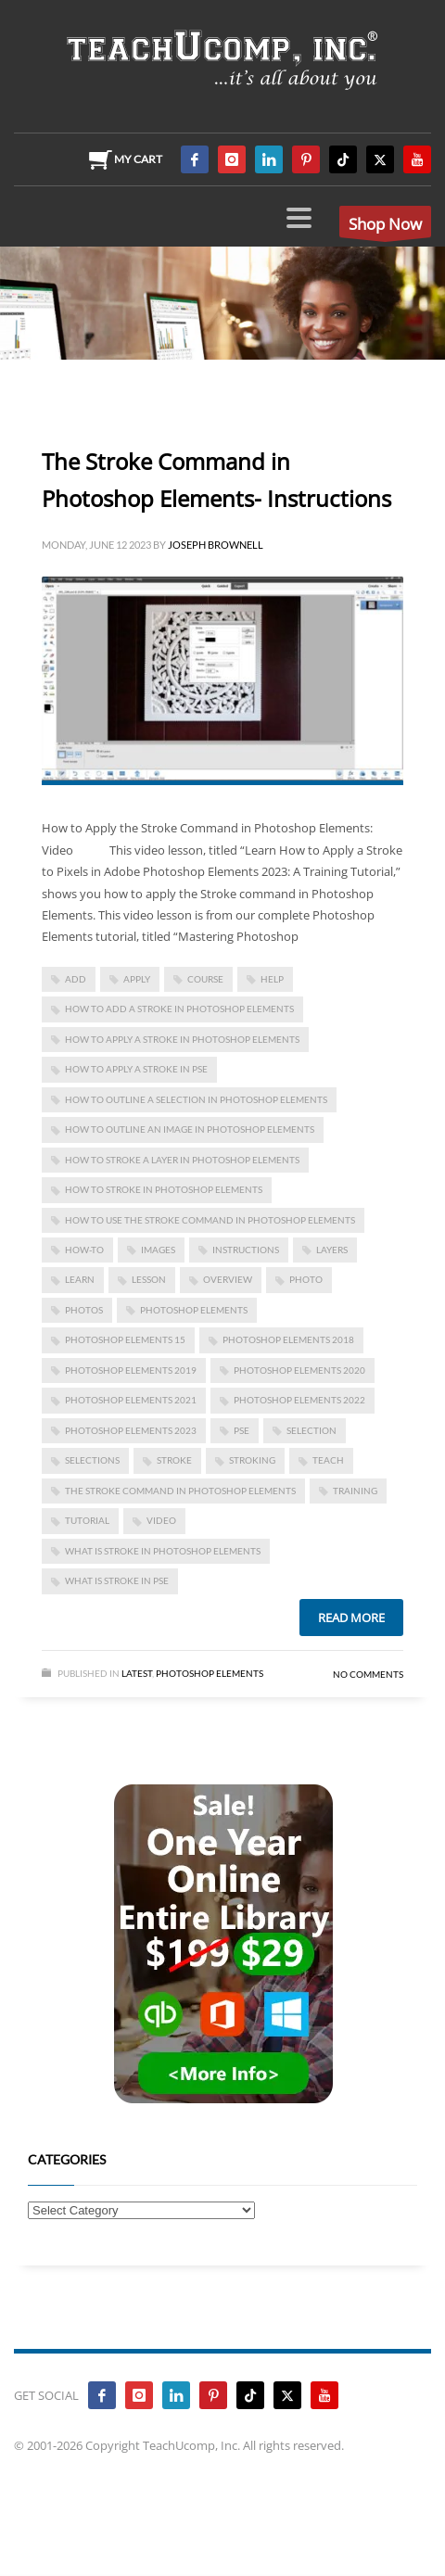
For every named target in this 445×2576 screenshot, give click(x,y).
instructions (245, 1249)
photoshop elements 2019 (131, 1370)
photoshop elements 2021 (131, 1399)
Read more (351, 1617)
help (272, 978)
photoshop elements (194, 1309)
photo (306, 1279)
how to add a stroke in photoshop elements (179, 1008)
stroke (174, 1460)
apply (136, 978)
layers (332, 1249)
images (158, 1249)
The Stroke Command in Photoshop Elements (180, 1490)
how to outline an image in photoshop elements (189, 1129)
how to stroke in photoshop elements (163, 1189)
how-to (84, 1249)
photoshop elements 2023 (131, 1430)
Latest (136, 1673)
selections (92, 1460)
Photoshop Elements (209, 1673)
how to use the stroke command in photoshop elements (210, 1219)
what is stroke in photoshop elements (163, 1550)
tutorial (87, 1520)
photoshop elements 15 (125, 1339)
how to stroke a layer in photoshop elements (182, 1159)
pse (241, 1430)
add (75, 978)
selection (311, 1430)
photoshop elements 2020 (299, 1370)
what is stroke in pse (117, 1580)
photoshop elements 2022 (299, 1399)
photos (84, 1309)
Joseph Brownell (215, 545)
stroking (252, 1460)
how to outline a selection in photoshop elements (196, 1099)
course (205, 978)
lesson (149, 1279)
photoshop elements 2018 (288, 1339)
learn (80, 1279)
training (355, 1490)
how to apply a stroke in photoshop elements (182, 1039)
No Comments (368, 1674)
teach (328, 1460)
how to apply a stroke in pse (136, 1068)
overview (227, 1279)
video (161, 1520)
